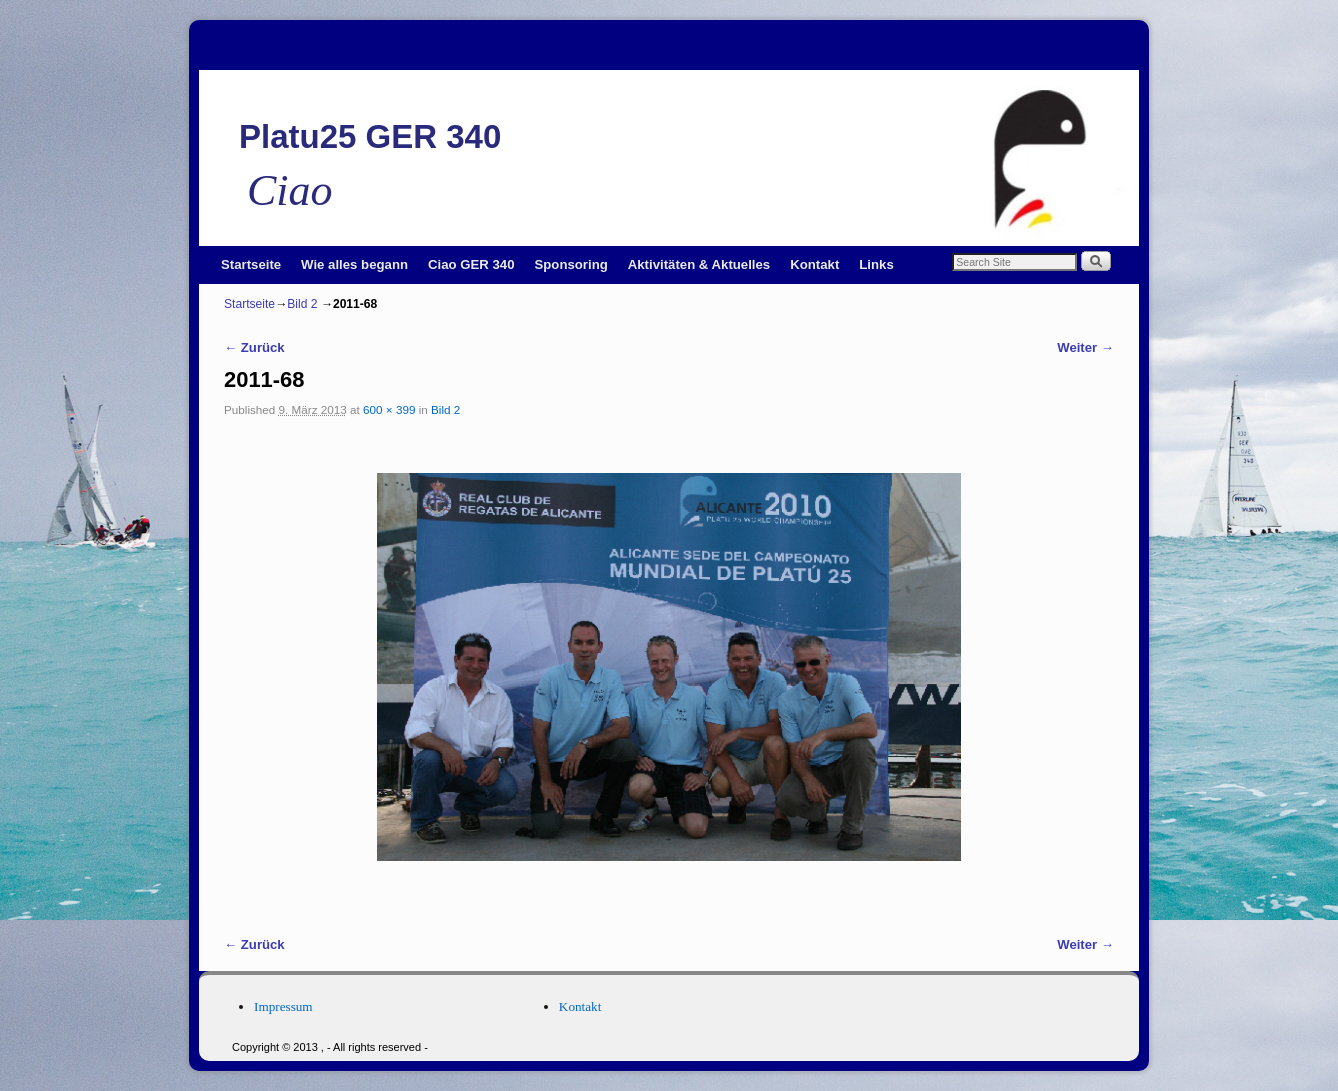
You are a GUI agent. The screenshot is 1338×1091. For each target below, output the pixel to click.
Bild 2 (302, 304)
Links (876, 264)
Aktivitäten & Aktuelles (699, 264)
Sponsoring (571, 264)
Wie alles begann (354, 264)
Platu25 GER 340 (370, 136)
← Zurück (254, 347)
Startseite (251, 264)
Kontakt (814, 264)
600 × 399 (389, 409)
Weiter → (1085, 347)
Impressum (283, 1006)
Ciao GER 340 (471, 264)
